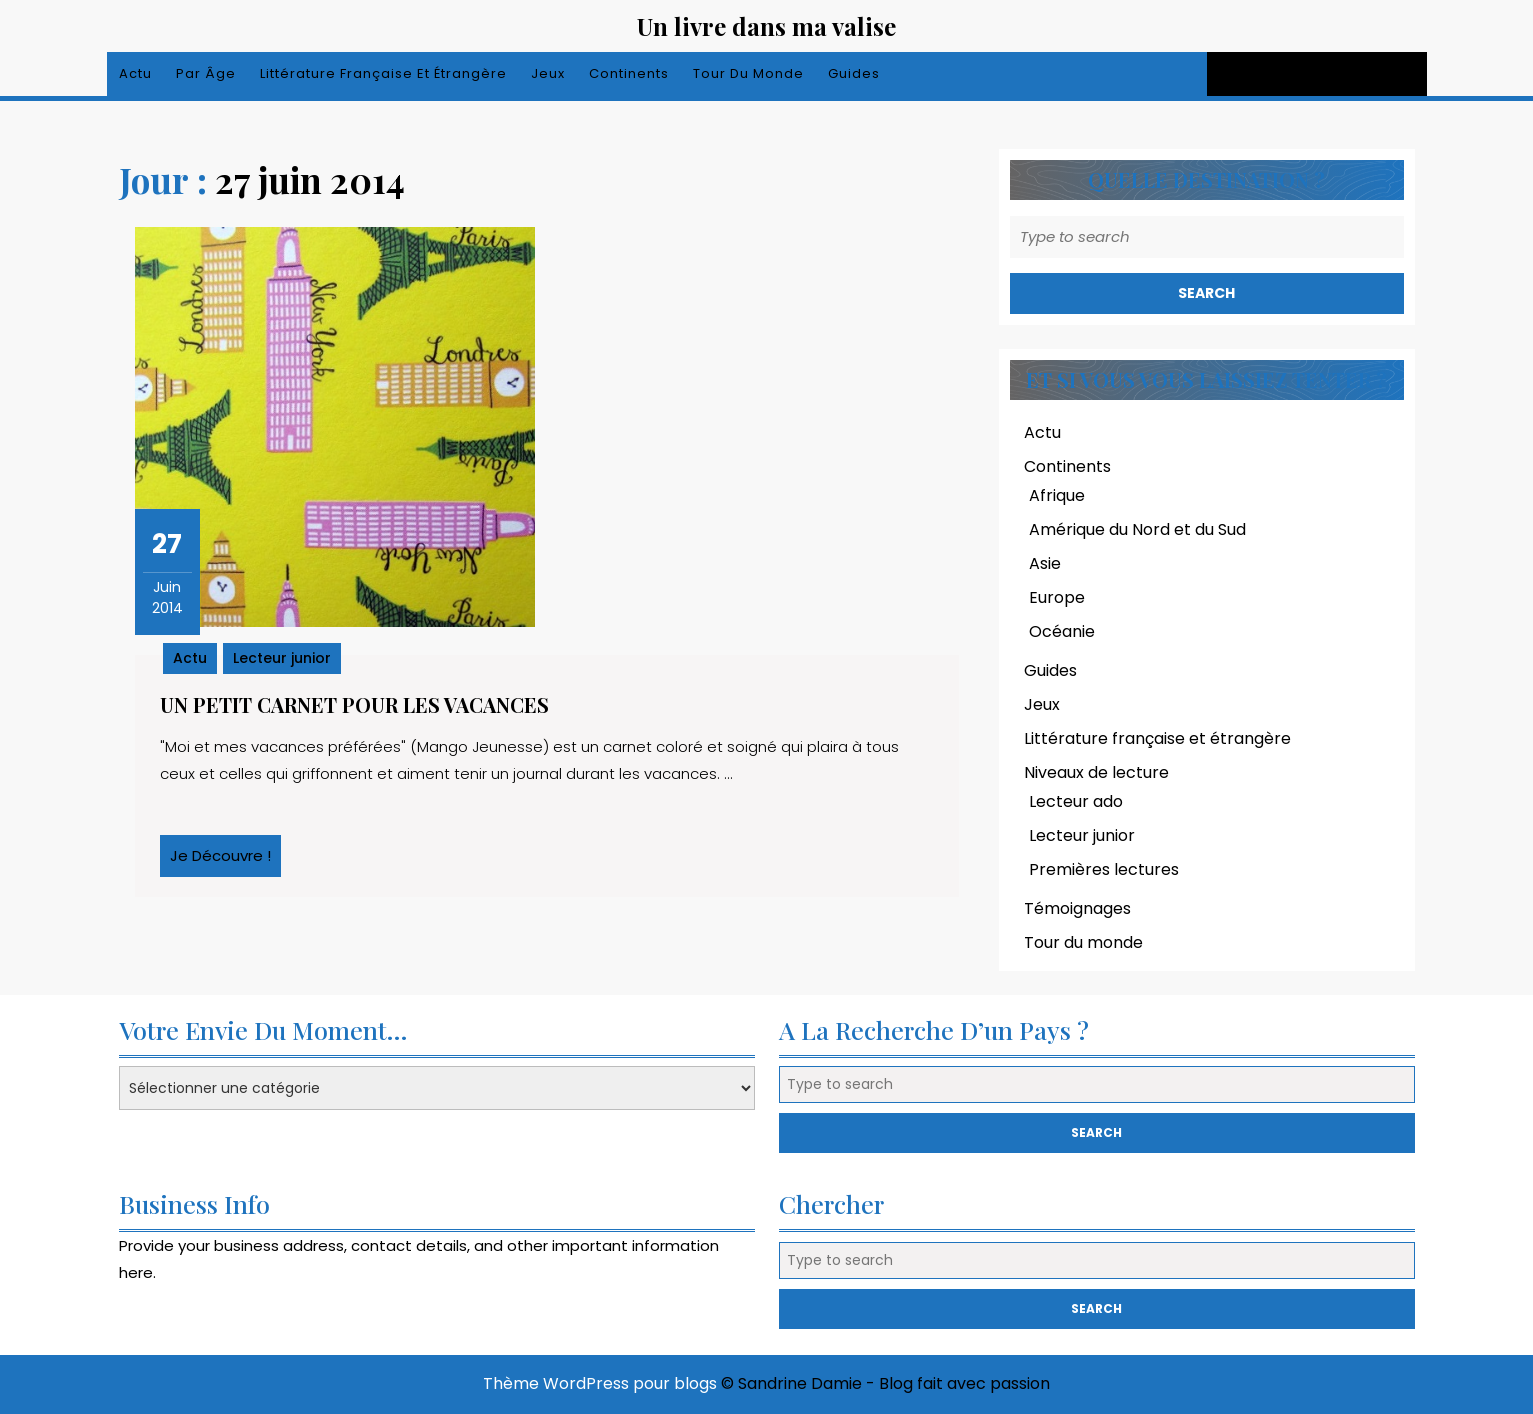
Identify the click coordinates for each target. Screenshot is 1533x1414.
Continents (629, 73)
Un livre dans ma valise (766, 26)
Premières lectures (1104, 869)
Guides (854, 73)
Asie (1045, 563)
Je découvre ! (225, 861)
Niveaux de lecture (1096, 772)
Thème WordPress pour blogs (600, 1383)
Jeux (548, 73)
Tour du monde (748, 73)
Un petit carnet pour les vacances (354, 704)
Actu (135, 73)
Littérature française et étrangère (383, 73)
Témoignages (1077, 908)
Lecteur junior (282, 658)
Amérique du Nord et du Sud (1137, 529)
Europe (1057, 597)
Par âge (206, 73)
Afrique (1057, 495)
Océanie (1062, 631)
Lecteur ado (1076, 801)
